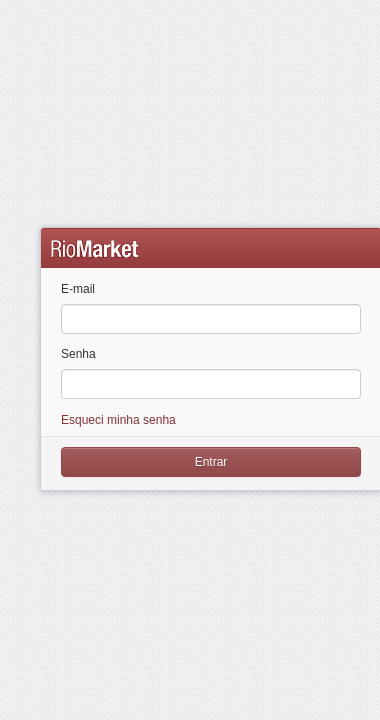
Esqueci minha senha (118, 420)
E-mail (78, 289)
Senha (78, 354)
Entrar (211, 462)
